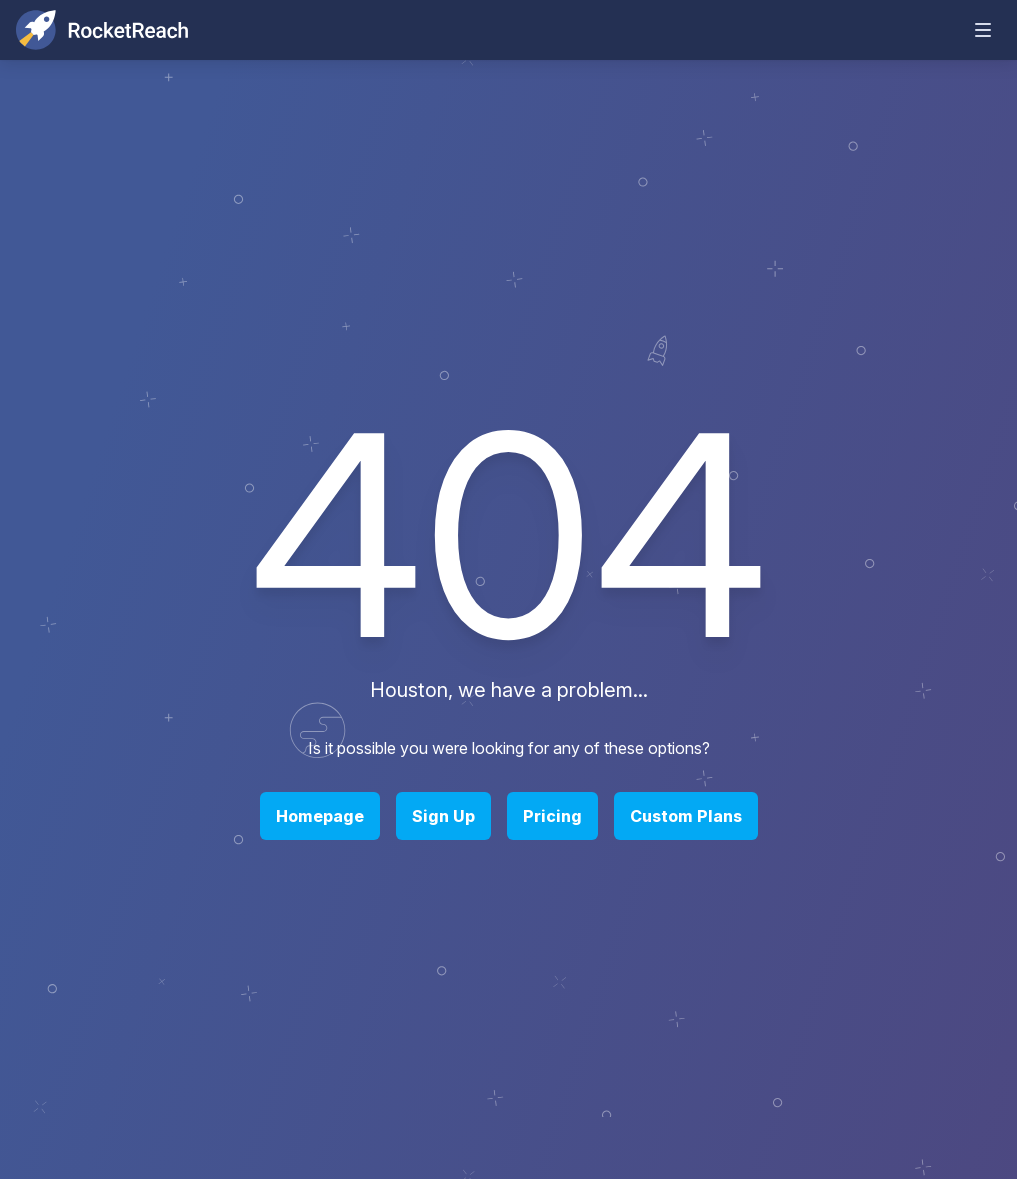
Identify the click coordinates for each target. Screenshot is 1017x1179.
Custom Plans (686, 816)
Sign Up (443, 816)
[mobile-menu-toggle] (983, 30)
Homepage (320, 816)
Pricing (552, 816)
